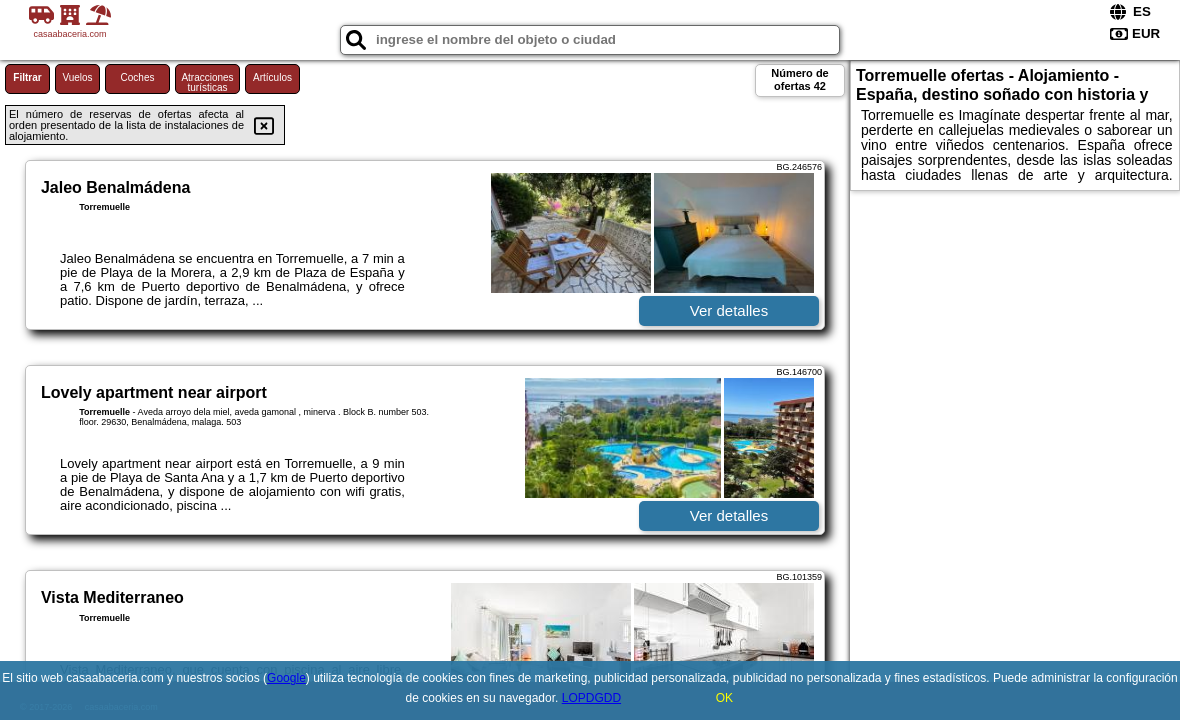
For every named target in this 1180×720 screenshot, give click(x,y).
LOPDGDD (591, 698)
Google (286, 678)
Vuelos (77, 77)
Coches (138, 77)
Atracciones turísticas (207, 82)
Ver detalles (729, 310)
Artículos (272, 77)
